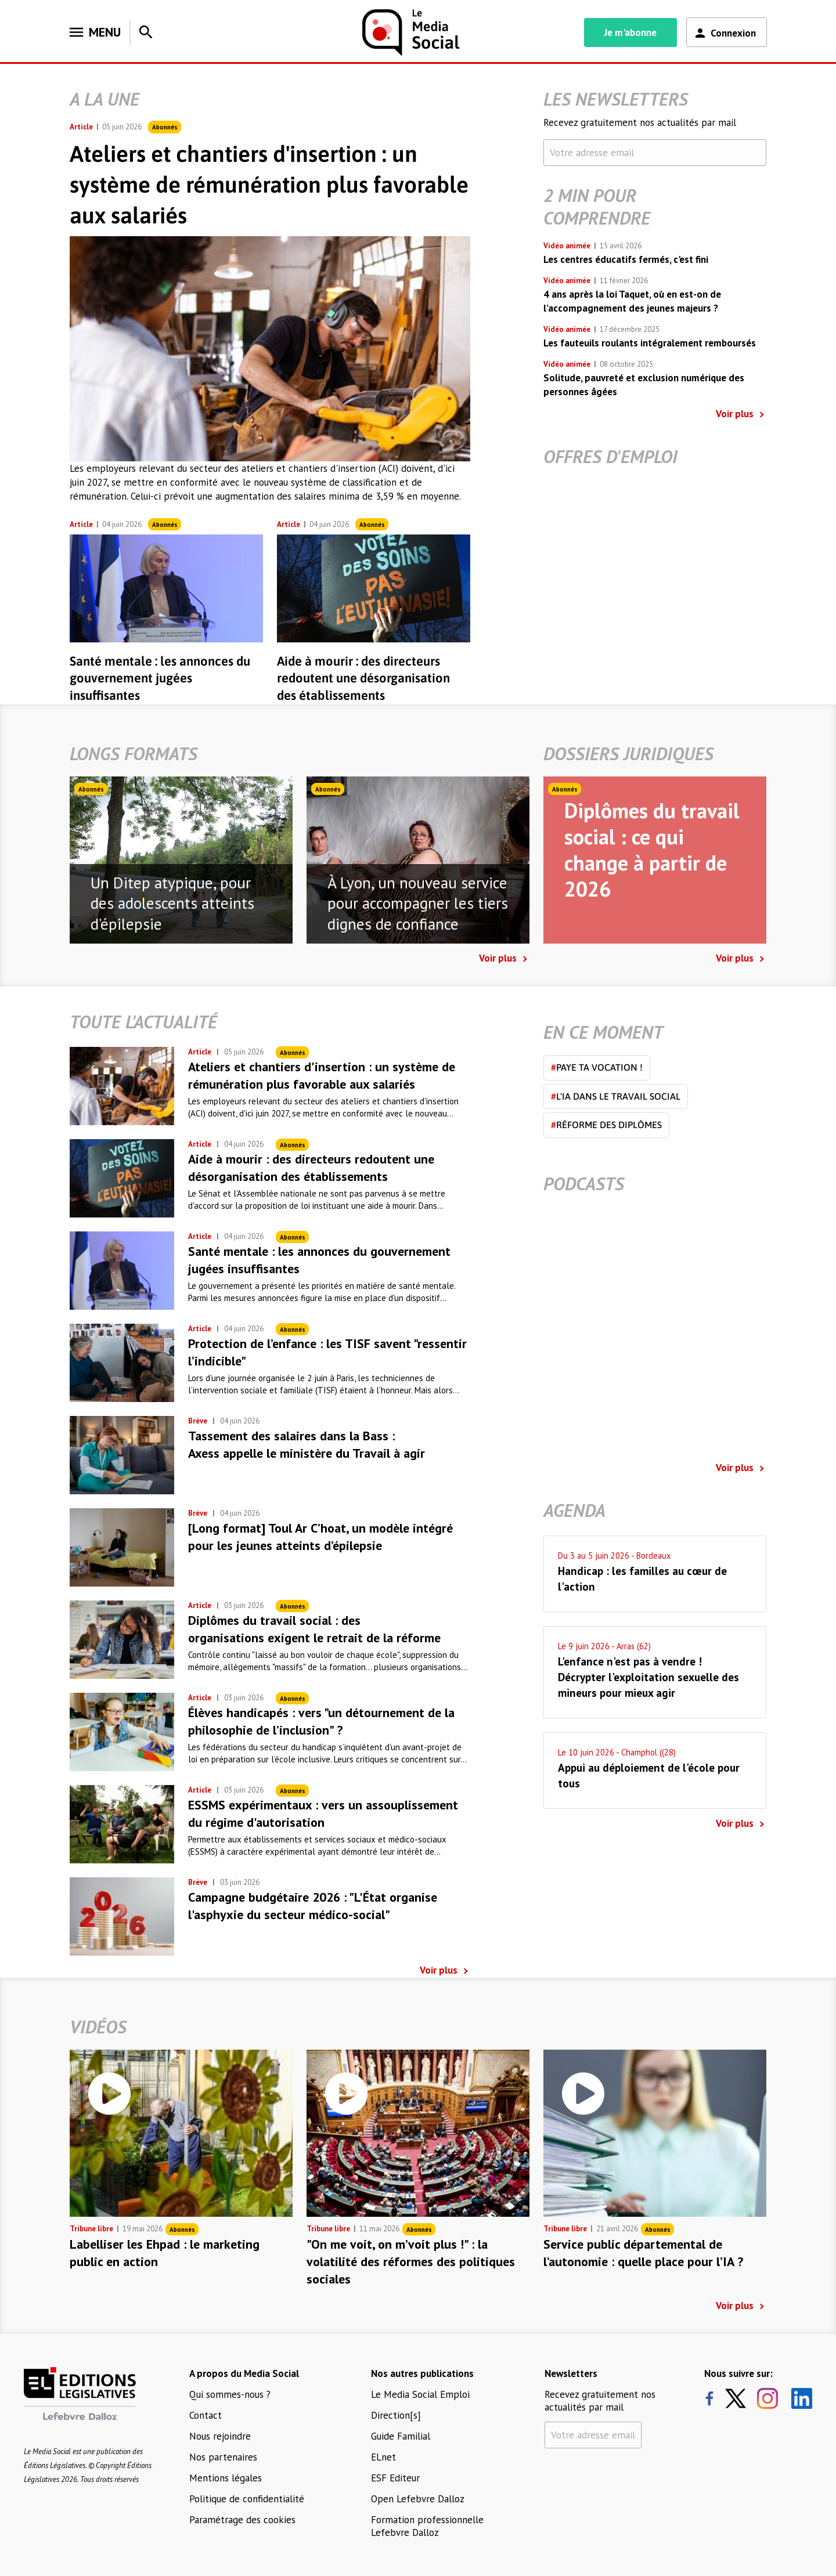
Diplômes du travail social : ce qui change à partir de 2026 (652, 849)
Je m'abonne (630, 32)
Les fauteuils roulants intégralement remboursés (649, 343)
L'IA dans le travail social (615, 1096)
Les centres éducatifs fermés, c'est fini (625, 259)
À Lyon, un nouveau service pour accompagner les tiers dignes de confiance (417, 903)
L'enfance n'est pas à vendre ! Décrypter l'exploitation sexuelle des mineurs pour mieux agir (648, 1677)
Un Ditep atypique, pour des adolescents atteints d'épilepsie (172, 903)
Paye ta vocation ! (597, 1067)
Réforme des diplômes (606, 1124)
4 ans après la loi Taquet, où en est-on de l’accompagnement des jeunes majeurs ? (632, 301)
